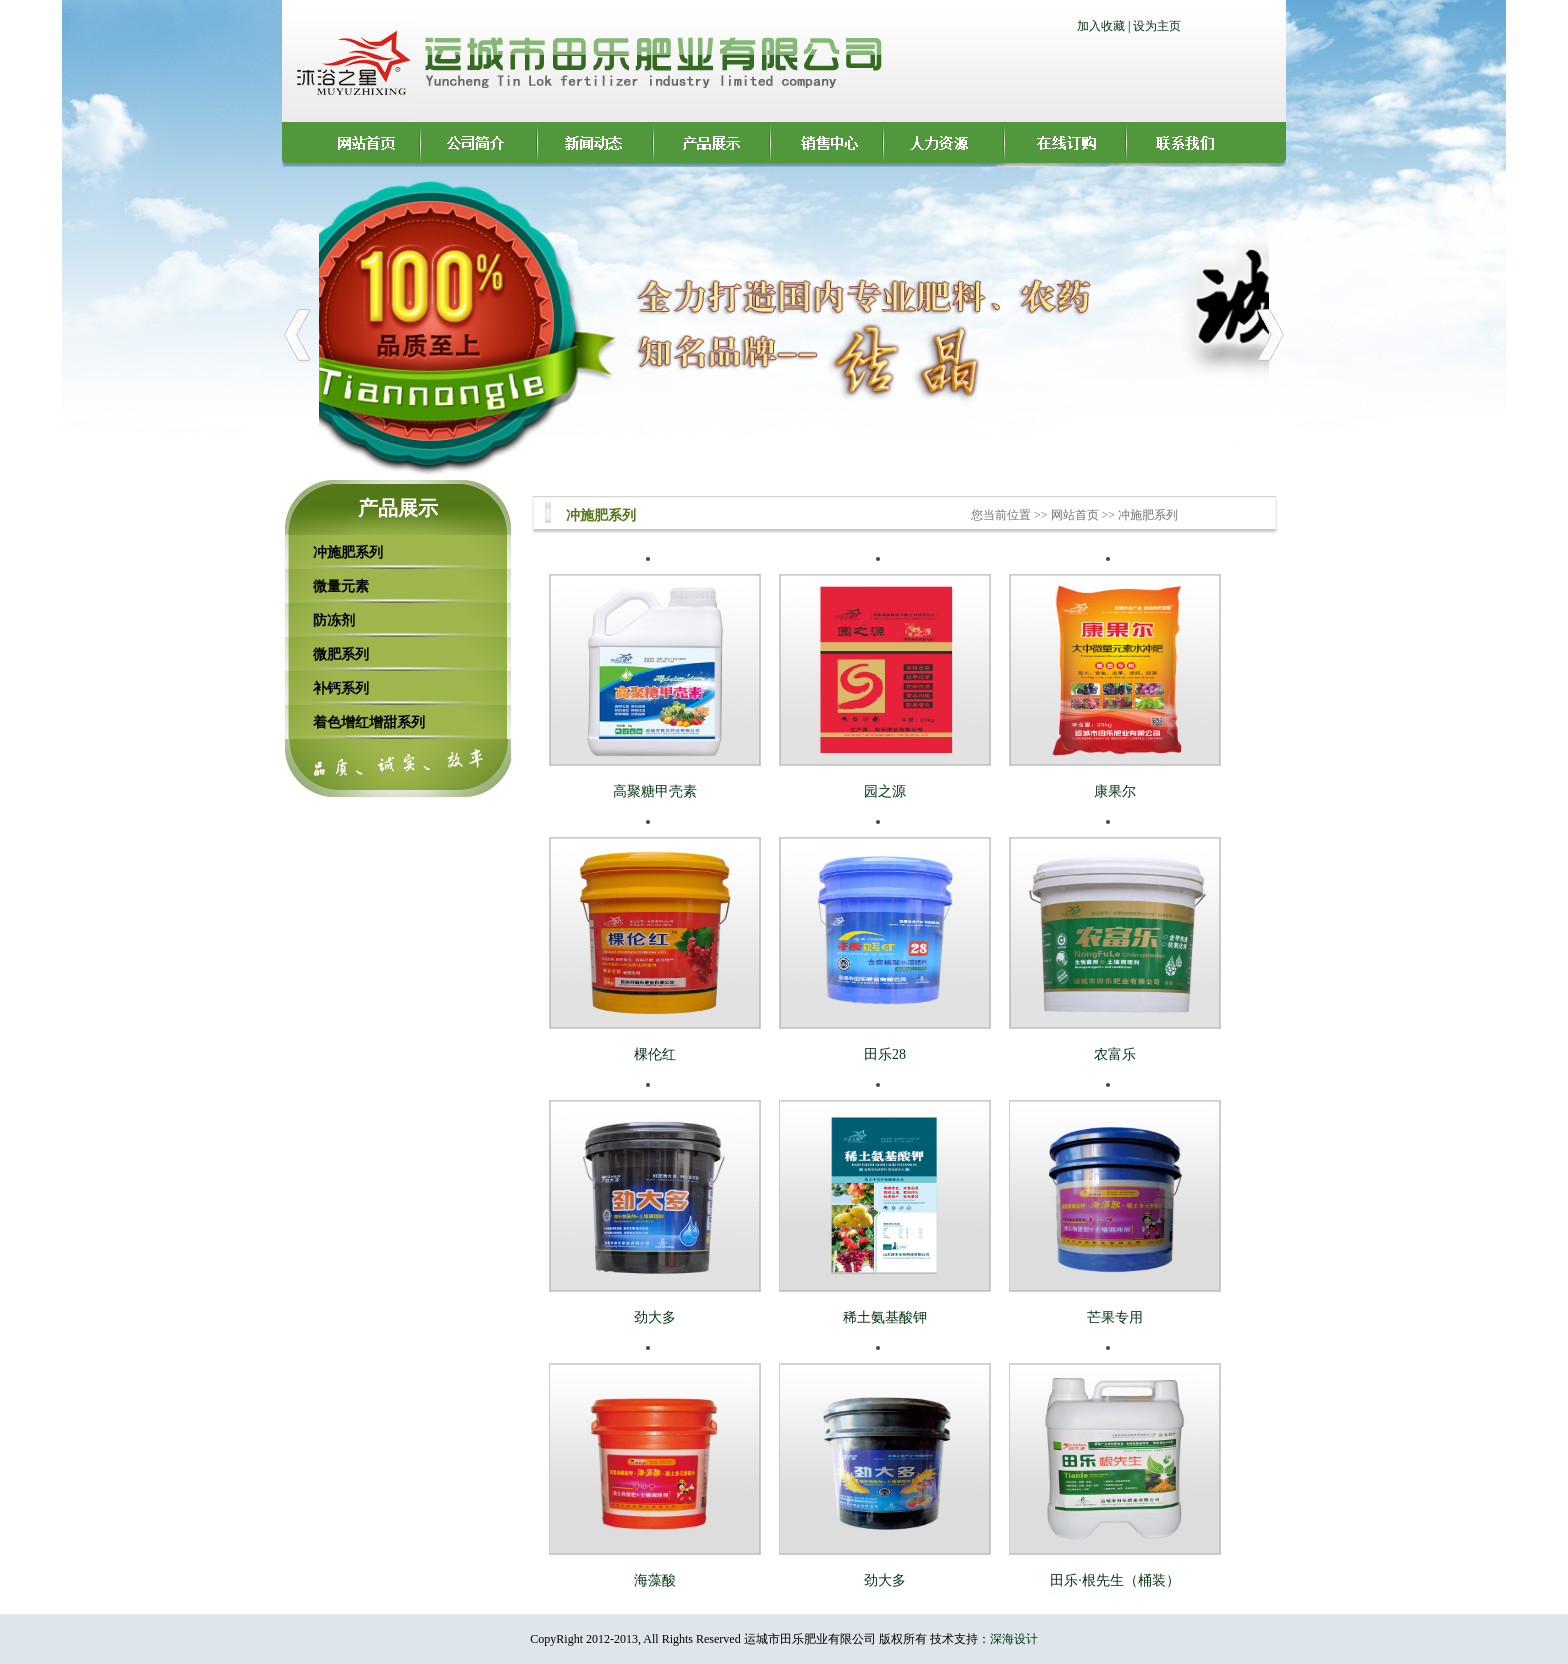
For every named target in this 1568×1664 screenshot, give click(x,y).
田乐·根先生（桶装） (1115, 1580)
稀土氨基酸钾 (885, 1317)
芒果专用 (1115, 1317)
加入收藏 (1101, 26)
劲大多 (655, 1317)
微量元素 (341, 586)
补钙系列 (341, 688)
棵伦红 (655, 1054)
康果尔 (1115, 791)
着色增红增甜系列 (369, 722)
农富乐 (1115, 1054)
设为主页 (1157, 26)
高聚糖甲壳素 (655, 791)
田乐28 (885, 1054)
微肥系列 (341, 654)
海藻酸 (655, 1580)
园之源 (885, 791)
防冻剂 (334, 620)
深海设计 (1014, 1639)
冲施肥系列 (348, 552)
